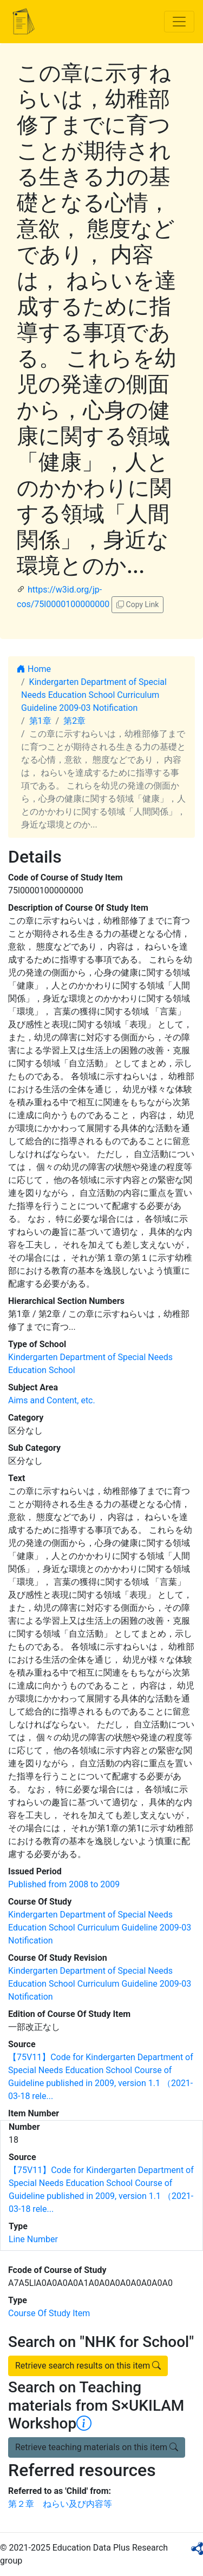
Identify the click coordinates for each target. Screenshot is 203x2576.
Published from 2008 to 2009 (64, 1884)
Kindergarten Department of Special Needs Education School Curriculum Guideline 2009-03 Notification (94, 695)
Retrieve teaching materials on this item (96, 2447)
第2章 (74, 721)
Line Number (33, 2239)
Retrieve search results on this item (88, 2365)
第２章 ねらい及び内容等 (60, 2504)
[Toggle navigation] (179, 21)
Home (34, 669)
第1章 (40, 721)
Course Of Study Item (49, 2313)
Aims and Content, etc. (51, 1400)
